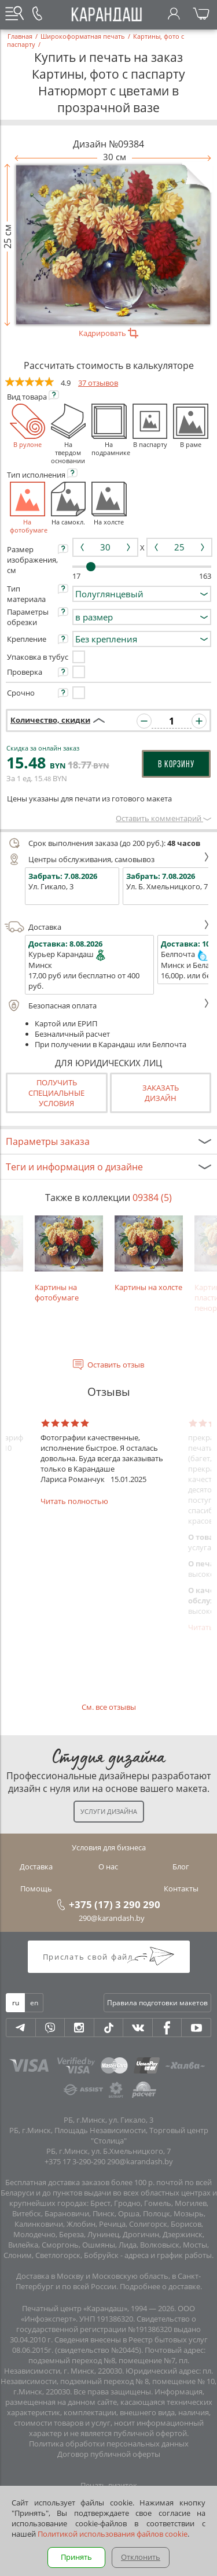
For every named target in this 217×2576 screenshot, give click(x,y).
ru (15, 2003)
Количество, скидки (50, 720)
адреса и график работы (168, 2255)
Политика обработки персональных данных (109, 2443)
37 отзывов (98, 383)
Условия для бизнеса (109, 1847)
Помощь (36, 1888)
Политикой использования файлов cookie (112, 2534)
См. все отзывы (109, 1707)
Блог (180, 1866)
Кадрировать (108, 333)
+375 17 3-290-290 (75, 2161)
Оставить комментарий (163, 818)
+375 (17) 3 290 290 (114, 1904)
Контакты (181, 1888)
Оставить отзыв (115, 1364)
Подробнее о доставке (160, 2286)
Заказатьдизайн (160, 1092)
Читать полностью (74, 1501)
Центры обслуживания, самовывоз (107, 859)
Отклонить (140, 2557)
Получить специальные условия (56, 1092)
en (34, 2003)
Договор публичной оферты (108, 2454)
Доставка (107, 927)
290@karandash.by (112, 1918)
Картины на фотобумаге (69, 1259)
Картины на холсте (149, 1253)
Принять (76, 2557)
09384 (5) (152, 1197)
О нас (108, 1866)
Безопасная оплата (107, 1005)
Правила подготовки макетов (157, 2003)
